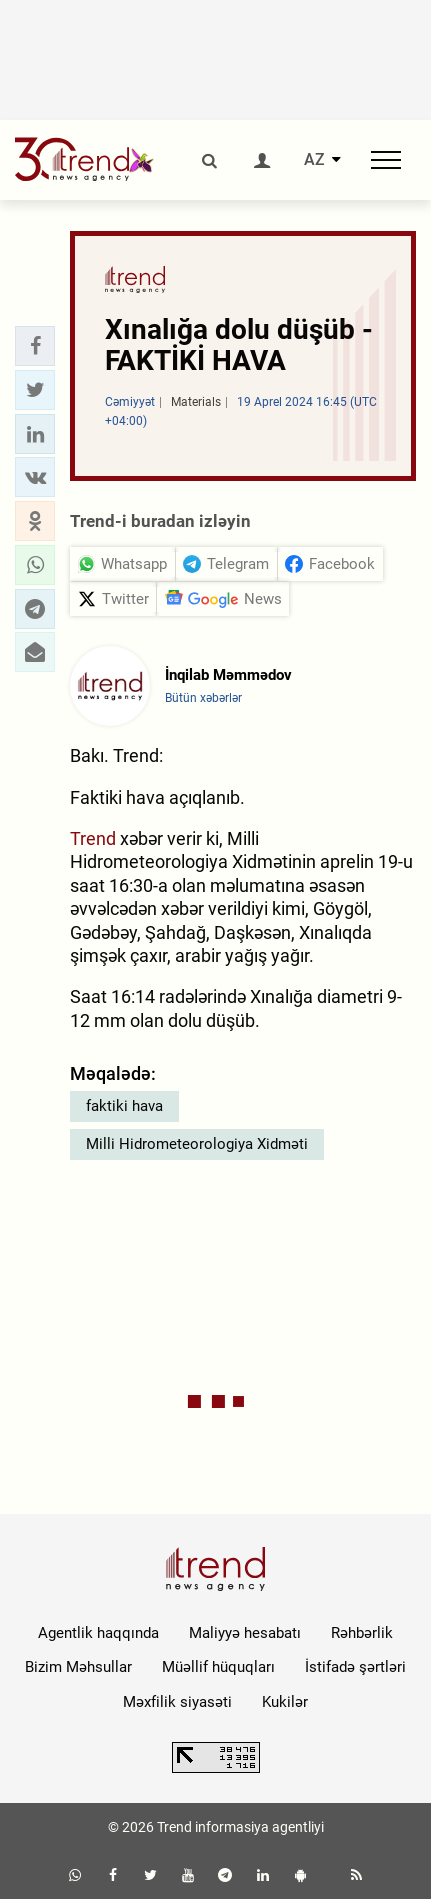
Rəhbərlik (362, 1633)
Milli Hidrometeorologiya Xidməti (197, 1144)
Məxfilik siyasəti (177, 1702)
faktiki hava (124, 1106)
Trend (93, 838)
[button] (35, 346)
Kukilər (285, 1702)
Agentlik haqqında (98, 1633)
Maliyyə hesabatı (245, 1633)
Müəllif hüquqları (218, 1667)
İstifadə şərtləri (355, 1667)
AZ (314, 160)
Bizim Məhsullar (78, 1667)
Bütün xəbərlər (203, 698)
